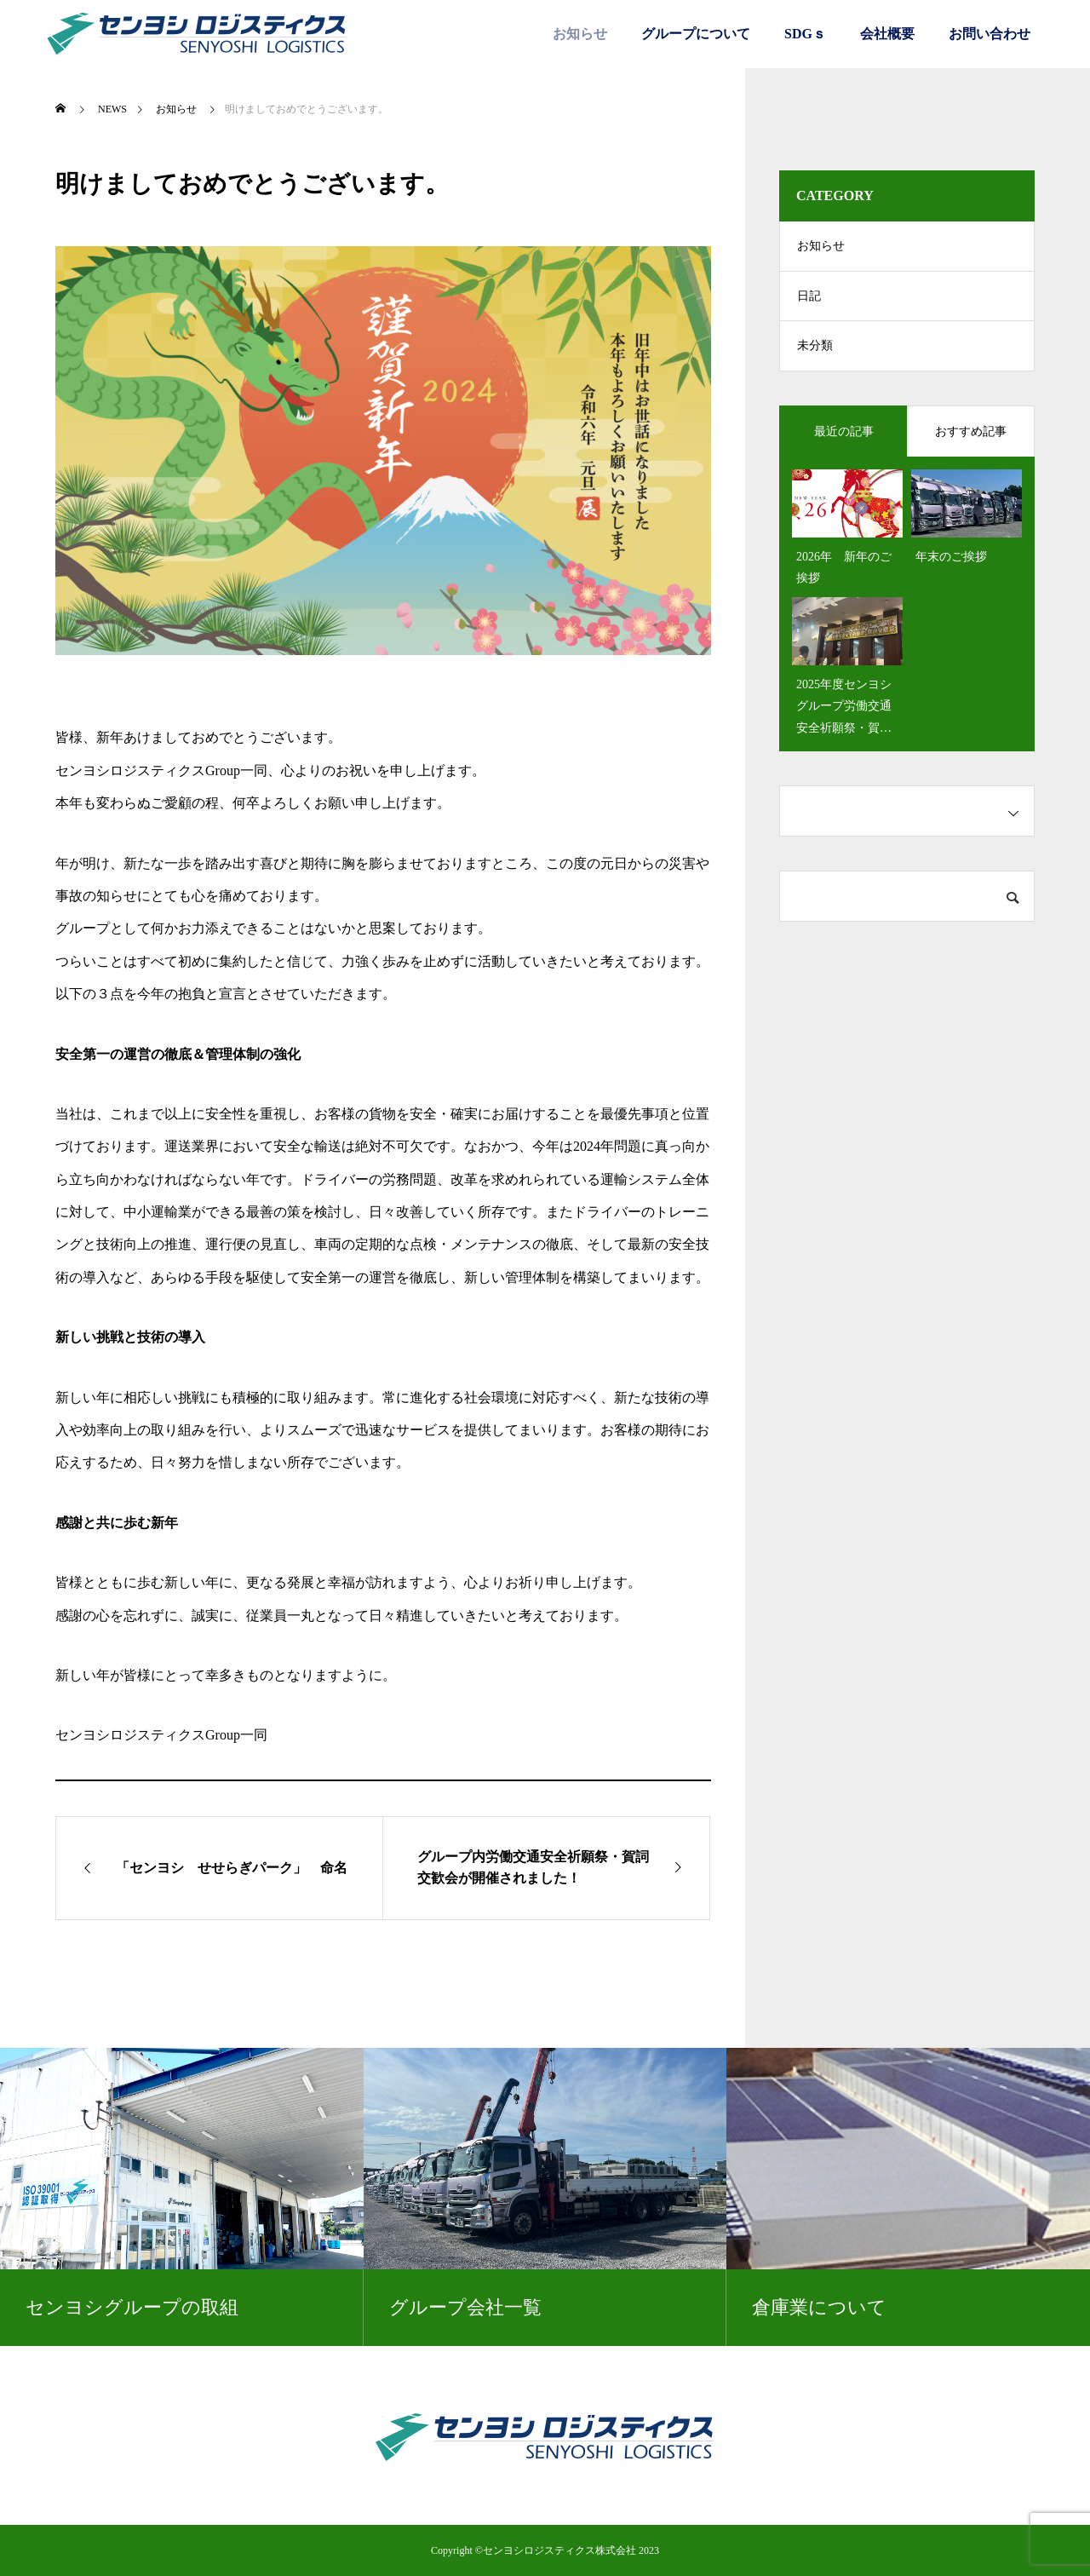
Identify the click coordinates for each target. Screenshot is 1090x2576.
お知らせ (580, 33)
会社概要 (887, 33)
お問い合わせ (989, 33)
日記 (809, 297)
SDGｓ (805, 33)
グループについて (695, 33)
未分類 (815, 348)
